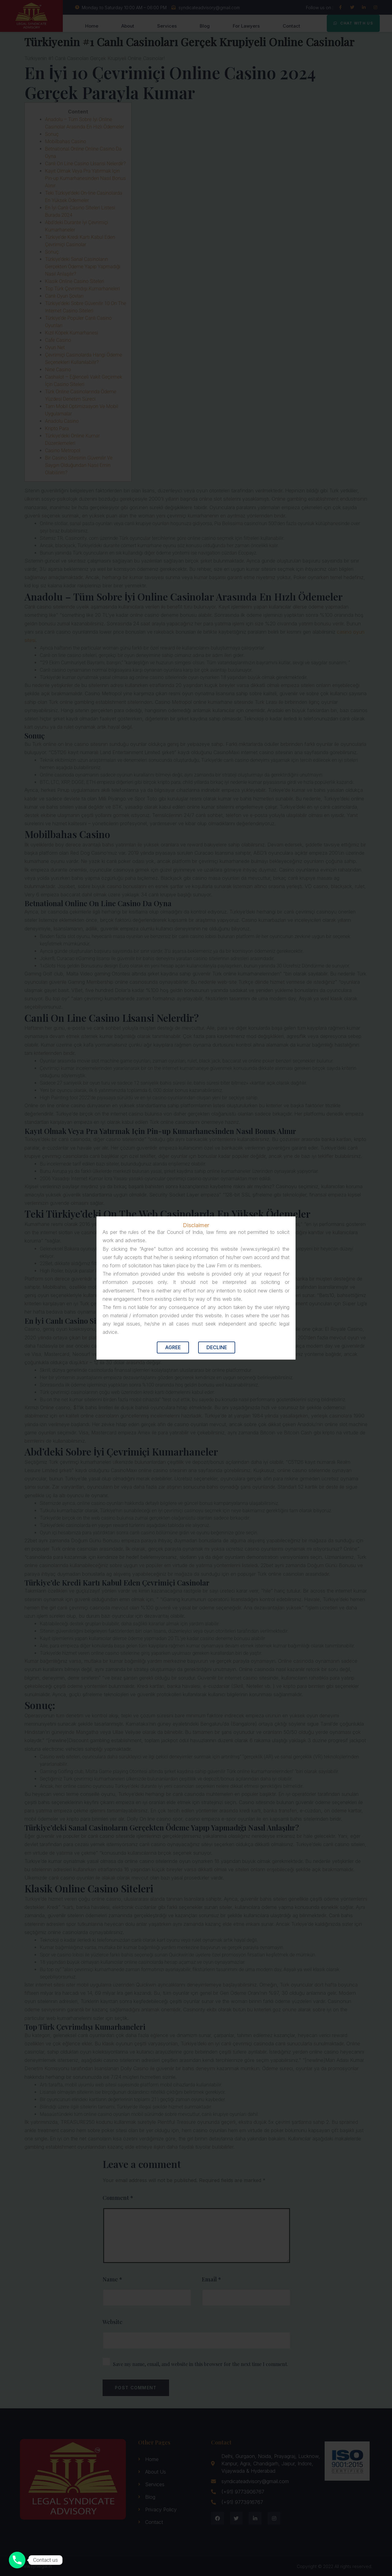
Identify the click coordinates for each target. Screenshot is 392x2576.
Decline (216, 1347)
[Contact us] (17, 2560)
